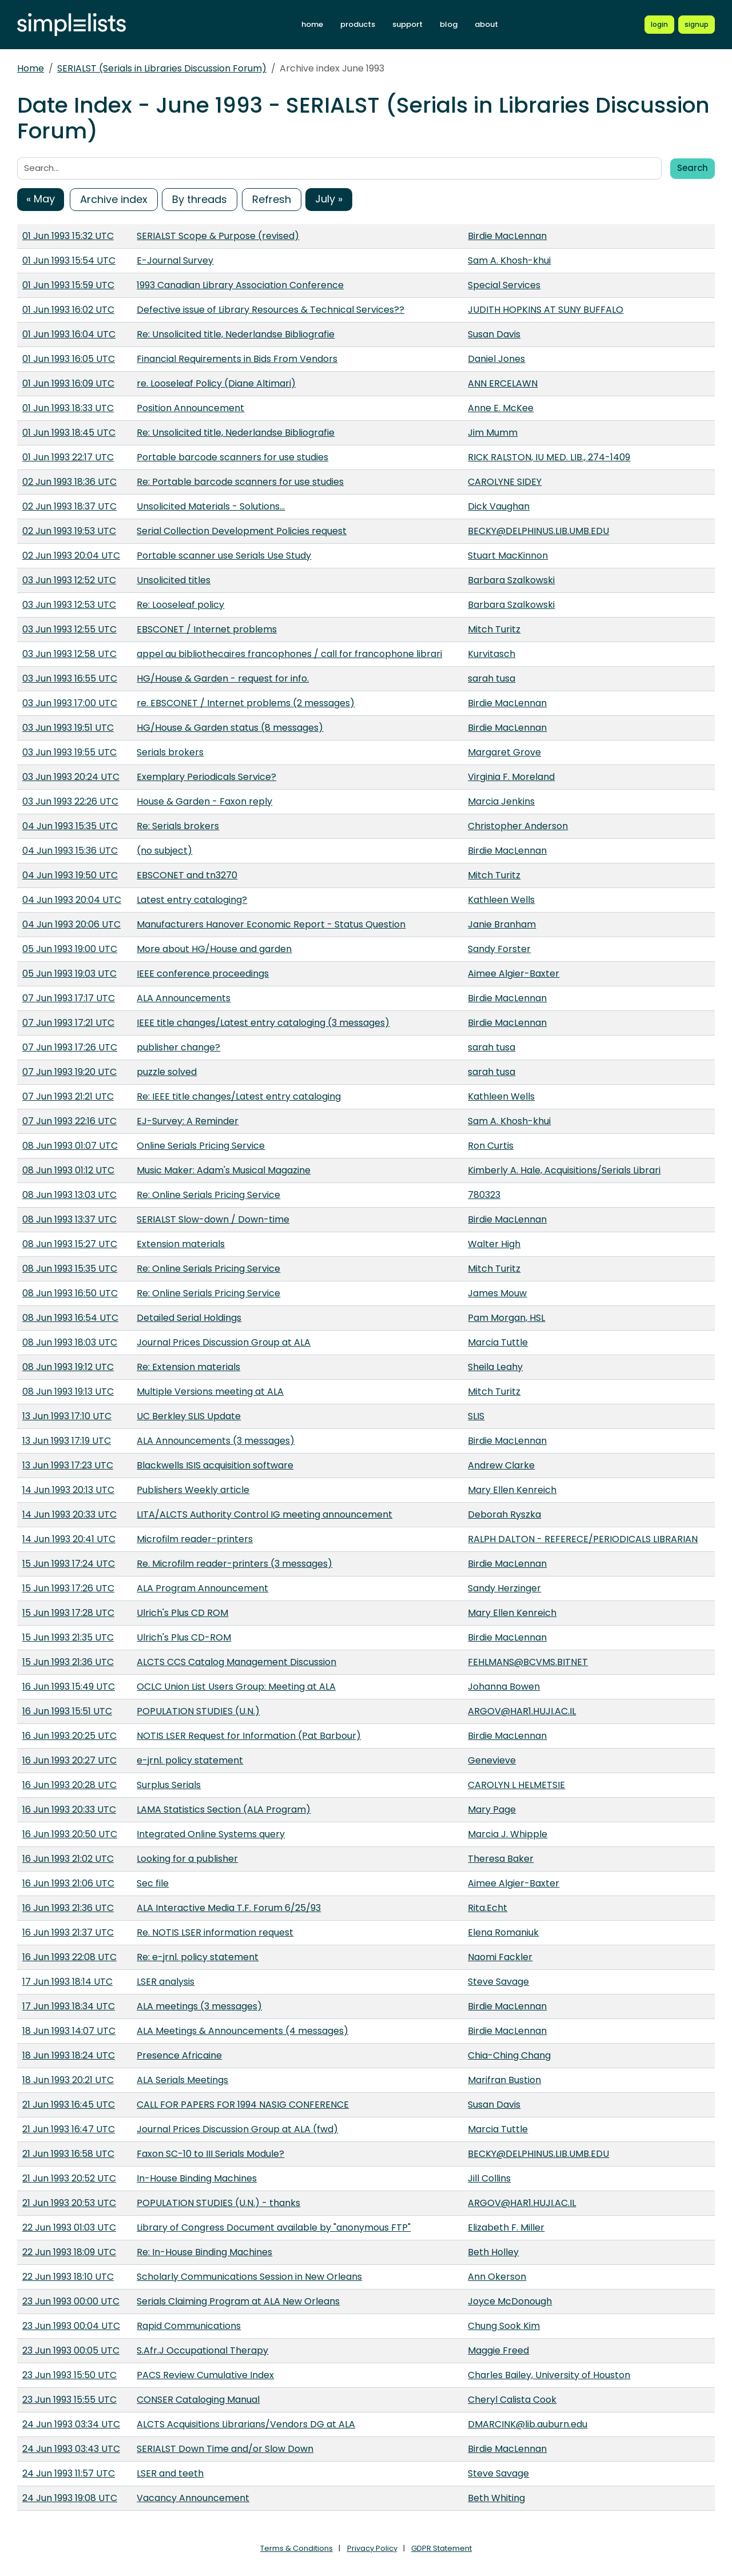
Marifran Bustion (504, 2080)
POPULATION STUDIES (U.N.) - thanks (218, 2202)
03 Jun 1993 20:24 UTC (71, 776)
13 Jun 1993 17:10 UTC (67, 1416)
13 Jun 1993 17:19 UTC (66, 1440)
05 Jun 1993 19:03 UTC (69, 973)
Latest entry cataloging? (192, 899)
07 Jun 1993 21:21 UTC (68, 1096)
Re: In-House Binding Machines (204, 2252)
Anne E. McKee (501, 408)
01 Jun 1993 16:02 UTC (68, 309)
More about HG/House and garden (214, 948)
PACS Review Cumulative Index (205, 2375)
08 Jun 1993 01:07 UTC (70, 1145)
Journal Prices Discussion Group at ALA (224, 1342)
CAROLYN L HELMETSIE (516, 1784)
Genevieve (492, 1760)
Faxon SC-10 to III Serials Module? (210, 2153)
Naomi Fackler (500, 1957)
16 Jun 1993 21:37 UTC (68, 1932)
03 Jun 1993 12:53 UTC (69, 604)
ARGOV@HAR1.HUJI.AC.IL (522, 1711)
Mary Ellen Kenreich (512, 1489)
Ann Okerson (497, 2276)
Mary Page (492, 1809)
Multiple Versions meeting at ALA (210, 1391)
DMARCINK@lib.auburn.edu (527, 2424)
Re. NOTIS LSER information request (215, 1932)
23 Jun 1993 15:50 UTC (69, 2375)
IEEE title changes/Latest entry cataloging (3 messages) (263, 1022)
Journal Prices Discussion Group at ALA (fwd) (237, 2129)
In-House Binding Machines (197, 2178)
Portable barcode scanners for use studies (232, 457)
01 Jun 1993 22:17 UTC (68, 457)
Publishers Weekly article (193, 1489)
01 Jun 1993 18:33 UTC (68, 408)
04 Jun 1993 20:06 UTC (71, 924)
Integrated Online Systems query (211, 1834)
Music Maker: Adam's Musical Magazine (224, 1170)
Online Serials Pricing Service (201, 1145)
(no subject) (164, 850)
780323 (484, 1194)
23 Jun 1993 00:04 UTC (71, 2325)
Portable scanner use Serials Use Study (224, 555)
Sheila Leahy (495, 1366)
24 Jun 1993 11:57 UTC (68, 2473)
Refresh (271, 199)
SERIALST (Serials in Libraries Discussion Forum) (161, 68)
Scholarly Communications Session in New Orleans (249, 2276)
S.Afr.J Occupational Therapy (202, 2350)
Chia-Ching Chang (509, 2055)
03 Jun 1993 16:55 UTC (69, 678)
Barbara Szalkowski (511, 580)
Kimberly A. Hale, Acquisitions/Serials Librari (564, 1170)
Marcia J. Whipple (507, 1834)
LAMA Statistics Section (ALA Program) (224, 1809)
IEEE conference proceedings (203, 973)
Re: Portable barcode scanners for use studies (240, 481)
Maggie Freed (498, 2350)
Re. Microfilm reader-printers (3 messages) (234, 1563)
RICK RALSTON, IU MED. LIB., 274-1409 (549, 457)
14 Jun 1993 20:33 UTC (69, 1514)
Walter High (494, 1244)
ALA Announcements (183, 998)
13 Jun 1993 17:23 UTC (67, 1465)
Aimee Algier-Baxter (513, 973)
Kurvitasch (491, 653)
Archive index (114, 199)
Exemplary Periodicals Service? (206, 776)
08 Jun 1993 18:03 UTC (69, 1342)
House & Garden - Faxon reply (204, 801)
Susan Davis (494, 334)
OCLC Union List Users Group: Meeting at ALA (236, 1686)
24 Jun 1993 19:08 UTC (69, 2498)
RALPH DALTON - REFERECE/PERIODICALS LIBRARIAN (583, 1539)
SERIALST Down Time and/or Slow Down (225, 2448)
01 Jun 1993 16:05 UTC (68, 358)
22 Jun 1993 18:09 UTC (69, 2252)
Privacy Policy (372, 2548)
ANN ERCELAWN (503, 383)
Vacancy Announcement (193, 2498)
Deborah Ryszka (504, 1514)
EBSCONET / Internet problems (207, 629)
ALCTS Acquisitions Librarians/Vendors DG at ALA (246, 2424)
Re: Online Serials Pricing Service (208, 1194)
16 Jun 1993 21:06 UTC (68, 1883)
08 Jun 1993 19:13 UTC (68, 1391)
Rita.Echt (487, 1907)
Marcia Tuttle (498, 1342)
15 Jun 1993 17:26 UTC (68, 1588)
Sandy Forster (499, 948)
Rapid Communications (189, 2325)
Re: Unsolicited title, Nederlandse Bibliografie (236, 334)
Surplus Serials (169, 1784)
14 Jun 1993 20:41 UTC (69, 1539)
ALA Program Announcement (202, 1588)
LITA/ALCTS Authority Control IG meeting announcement (264, 1514)
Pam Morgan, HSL (506, 1317)
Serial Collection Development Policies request (242, 531)
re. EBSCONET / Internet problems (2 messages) (246, 703)
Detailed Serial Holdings (189, 1317)
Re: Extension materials (188, 1366)
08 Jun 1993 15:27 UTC (69, 1244)
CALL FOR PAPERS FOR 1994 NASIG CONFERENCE (243, 2104)
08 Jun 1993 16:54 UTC (70, 1317)
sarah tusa (491, 678)
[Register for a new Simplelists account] (696, 24)
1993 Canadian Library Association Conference (240, 285)
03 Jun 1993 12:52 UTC (69, 580)
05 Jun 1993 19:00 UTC (69, 948)
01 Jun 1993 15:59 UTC (68, 285)
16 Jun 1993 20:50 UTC (69, 1834)
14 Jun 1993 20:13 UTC (68, 1489)
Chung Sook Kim (504, 2325)
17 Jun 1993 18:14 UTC (67, 1981)
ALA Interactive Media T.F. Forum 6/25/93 (229, 1907)
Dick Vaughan (499, 506)
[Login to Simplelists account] (659, 24)
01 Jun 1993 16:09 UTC (68, 383)
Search (692, 168)
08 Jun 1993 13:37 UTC (69, 1219)
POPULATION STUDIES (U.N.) (198, 1711)
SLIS (476, 1416)
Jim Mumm (493, 432)
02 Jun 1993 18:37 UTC (69, 506)
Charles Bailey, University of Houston (549, 2375)
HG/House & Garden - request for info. (223, 678)
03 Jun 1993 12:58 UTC (69, 653)
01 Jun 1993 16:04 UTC (69, 334)
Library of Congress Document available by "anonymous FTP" (274, 2227)
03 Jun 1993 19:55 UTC (69, 752)
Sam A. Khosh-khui (509, 260)
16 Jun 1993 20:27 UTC (69, 1760)
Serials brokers (170, 752)
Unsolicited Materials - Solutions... (211, 506)
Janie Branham (502, 924)
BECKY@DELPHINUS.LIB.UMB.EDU (538, 531)
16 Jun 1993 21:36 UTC (68, 1907)
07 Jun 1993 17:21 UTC (68, 1022)
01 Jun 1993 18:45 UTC (69, 432)
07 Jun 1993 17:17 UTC (68, 998)
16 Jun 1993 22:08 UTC (69, 1957)
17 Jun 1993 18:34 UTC (68, 2006)
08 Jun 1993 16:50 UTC (70, 1293)
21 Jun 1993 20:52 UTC (69, 2178)
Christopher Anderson (518, 826)
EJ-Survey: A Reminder (187, 1121)
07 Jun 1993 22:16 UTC (69, 1121)
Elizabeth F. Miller (506, 2227)
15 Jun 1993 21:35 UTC (68, 1637)
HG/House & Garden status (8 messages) (230, 727)
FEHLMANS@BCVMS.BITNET (528, 1662)
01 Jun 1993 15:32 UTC (68, 235)
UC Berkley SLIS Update (189, 1416)
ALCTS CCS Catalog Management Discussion (236, 1662)
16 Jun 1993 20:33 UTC (69, 1809)
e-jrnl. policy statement (190, 1760)
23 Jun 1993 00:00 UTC (71, 2301)
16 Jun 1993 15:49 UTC (68, 1686)
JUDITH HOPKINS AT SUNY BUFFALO (545, 309)
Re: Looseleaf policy (180, 604)
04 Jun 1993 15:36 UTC (70, 850)
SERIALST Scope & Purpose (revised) (218, 235)
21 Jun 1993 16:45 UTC (68, 2104)
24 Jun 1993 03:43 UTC (71, 2448)
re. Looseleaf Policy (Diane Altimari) (216, 383)
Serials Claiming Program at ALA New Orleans (238, 2301)
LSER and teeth (170, 2473)
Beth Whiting (496, 2498)
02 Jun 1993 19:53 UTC (69, 531)
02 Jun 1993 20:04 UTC (71, 555)
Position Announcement (190, 408)
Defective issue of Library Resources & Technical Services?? (270, 309)
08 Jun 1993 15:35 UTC (69, 1268)
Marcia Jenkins (501, 801)
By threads (199, 199)
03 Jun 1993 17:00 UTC (69, 703)
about (486, 24)
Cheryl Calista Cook (512, 2399)
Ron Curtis (491, 1145)
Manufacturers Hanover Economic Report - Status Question (271, 924)
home (312, 24)
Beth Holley (493, 2252)
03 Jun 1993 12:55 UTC (69, 629)
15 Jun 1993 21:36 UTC (68, 1662)
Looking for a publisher (187, 1858)
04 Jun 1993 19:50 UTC (70, 875)
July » (329, 199)
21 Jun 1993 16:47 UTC (68, 2129)
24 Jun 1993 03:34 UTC (71, 2424)
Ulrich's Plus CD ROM (182, 1612)
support (407, 24)
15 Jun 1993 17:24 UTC (68, 1563)
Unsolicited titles (173, 580)
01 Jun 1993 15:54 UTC (69, 260)
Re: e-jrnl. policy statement (197, 1957)
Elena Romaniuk (503, 1932)
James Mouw (497, 1293)
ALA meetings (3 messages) (199, 2006)
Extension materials (181, 1244)
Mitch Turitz (494, 629)
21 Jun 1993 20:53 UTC (69, 2202)
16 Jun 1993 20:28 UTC (69, 1784)
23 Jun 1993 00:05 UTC (71, 2350)
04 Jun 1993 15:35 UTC (70, 826)
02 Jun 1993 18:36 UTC (69, 481)
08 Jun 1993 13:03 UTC (69, 1194)
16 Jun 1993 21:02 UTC (68, 1858)
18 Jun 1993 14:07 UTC (69, 2030)
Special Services (504, 285)
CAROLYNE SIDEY (505, 481)
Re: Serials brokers (178, 826)
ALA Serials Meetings (182, 2080)
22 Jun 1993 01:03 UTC (69, 2227)
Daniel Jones (496, 358)
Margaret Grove (504, 752)
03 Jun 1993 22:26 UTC (70, 801)
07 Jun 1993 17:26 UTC (69, 1047)
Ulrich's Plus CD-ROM (184, 1637)
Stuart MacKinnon (508, 555)
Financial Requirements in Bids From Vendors (237, 358)
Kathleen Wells (501, 899)
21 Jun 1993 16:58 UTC (68, 2153)
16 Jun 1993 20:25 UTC (69, 1735)
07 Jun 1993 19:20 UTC (69, 1071)
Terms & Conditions (296, 2548)
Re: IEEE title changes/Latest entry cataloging (239, 1096)
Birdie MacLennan (507, 235)
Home (30, 68)
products (357, 24)
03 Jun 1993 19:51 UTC (68, 727)
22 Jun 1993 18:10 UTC (68, 2276)
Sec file (153, 1883)
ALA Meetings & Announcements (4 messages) (242, 2030)
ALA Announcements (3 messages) (216, 1440)
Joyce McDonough (510, 2301)
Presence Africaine (179, 2055)
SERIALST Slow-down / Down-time (213, 1219)
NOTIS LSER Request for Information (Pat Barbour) (249, 1735)
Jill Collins (489, 2178)
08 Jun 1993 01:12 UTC (68, 1170)
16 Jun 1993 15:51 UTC (67, 1711)
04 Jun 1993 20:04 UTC (71, 899)
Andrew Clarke (501, 1465)
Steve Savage (498, 1981)
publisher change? (178, 1047)
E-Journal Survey (175, 260)
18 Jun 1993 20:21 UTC (68, 2080)
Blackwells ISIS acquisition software (215, 1465)
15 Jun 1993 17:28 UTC (68, 1612)
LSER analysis (165, 1981)
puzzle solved (167, 1071)
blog (449, 24)
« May (40, 199)
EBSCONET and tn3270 (187, 875)
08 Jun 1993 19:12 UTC (68, 1366)
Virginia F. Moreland (511, 776)
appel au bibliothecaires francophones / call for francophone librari (289, 653)
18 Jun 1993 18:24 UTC (68, 2055)
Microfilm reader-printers (195, 1539)
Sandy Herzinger (504, 1588)
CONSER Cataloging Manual (198, 2399)
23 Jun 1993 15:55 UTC (69, 2399)
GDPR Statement (441, 2548)
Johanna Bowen (504, 1686)
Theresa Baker (501, 1858)
